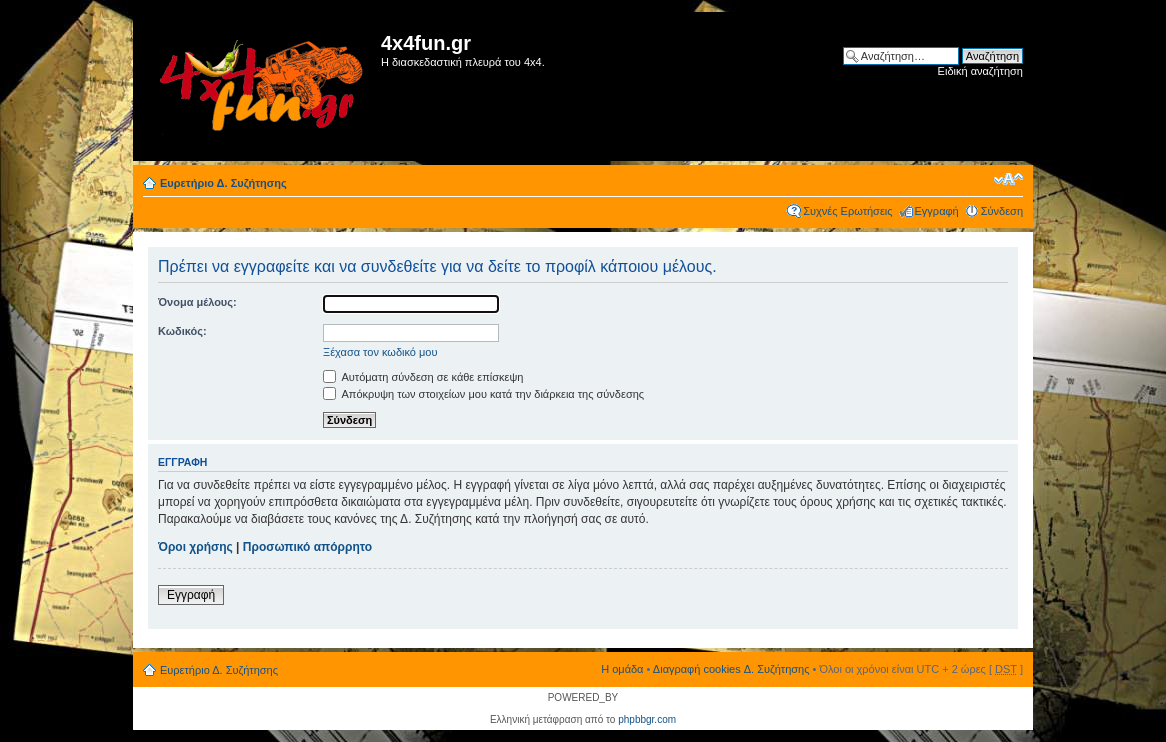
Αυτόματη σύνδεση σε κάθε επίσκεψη (423, 377)
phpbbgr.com (647, 719)
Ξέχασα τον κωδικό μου (380, 352)
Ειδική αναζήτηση (980, 71)
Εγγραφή (937, 211)
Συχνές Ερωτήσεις (847, 211)
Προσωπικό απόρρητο (307, 547)
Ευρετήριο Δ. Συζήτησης (223, 183)
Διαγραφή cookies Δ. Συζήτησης (731, 669)
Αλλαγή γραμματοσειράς (1008, 179)
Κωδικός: (182, 331)
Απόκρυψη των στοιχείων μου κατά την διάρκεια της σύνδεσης (483, 394)
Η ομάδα (622, 669)
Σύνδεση (1002, 211)
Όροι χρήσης (195, 547)
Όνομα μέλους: (197, 302)
